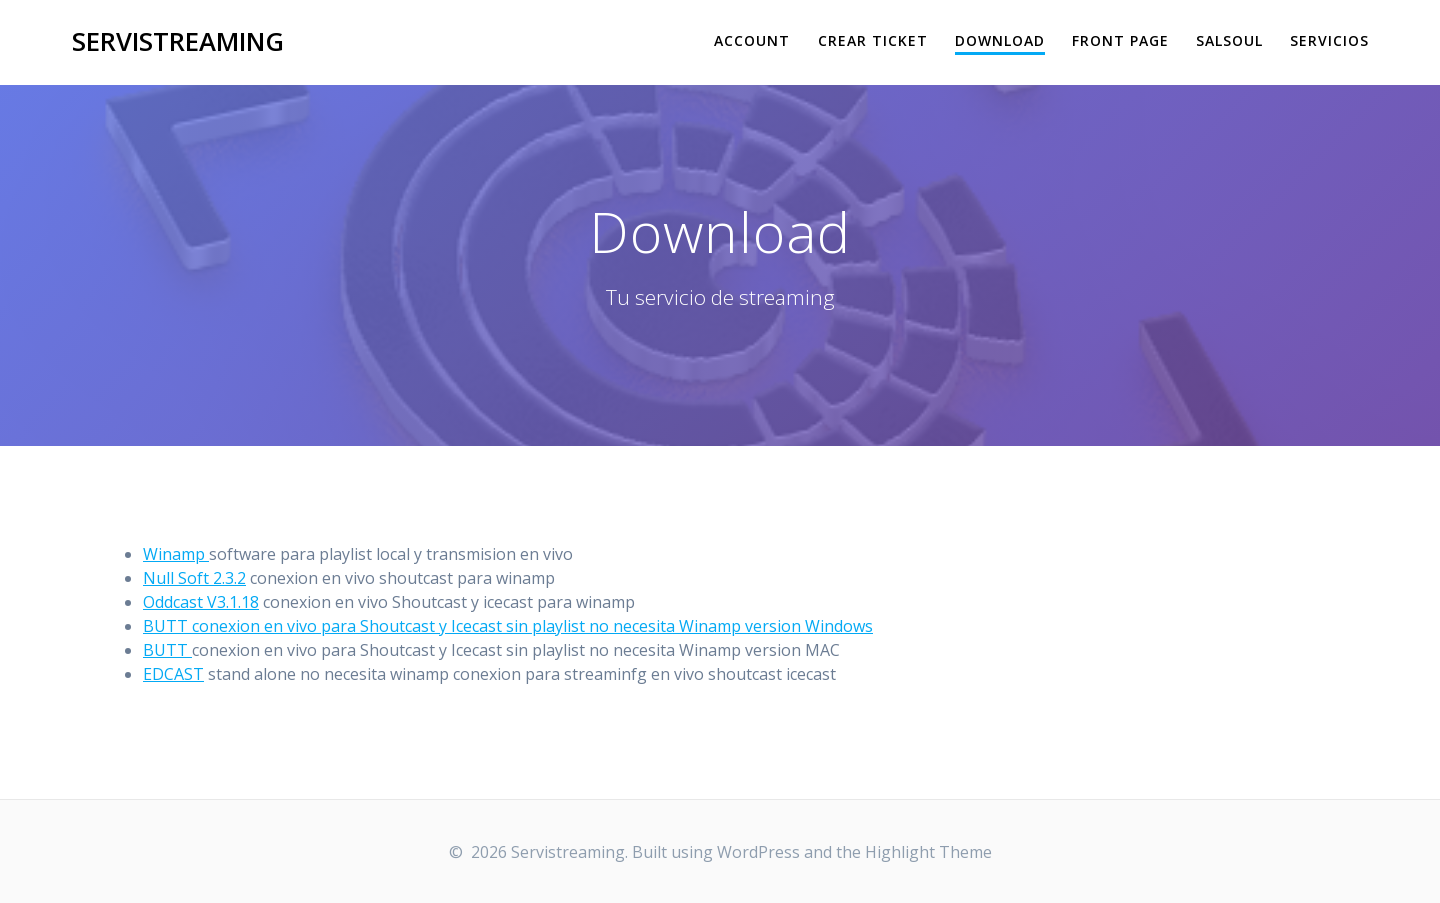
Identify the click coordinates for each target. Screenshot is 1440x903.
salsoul (1229, 40)
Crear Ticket (873, 40)
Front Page (1120, 40)
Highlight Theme (928, 852)
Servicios (1329, 40)
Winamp (176, 554)
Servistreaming (178, 42)
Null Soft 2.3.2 (194, 578)
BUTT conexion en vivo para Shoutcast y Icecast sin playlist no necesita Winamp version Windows (508, 626)
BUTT (167, 650)
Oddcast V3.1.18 (201, 602)
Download (1000, 40)
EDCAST (173, 674)
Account (752, 40)
